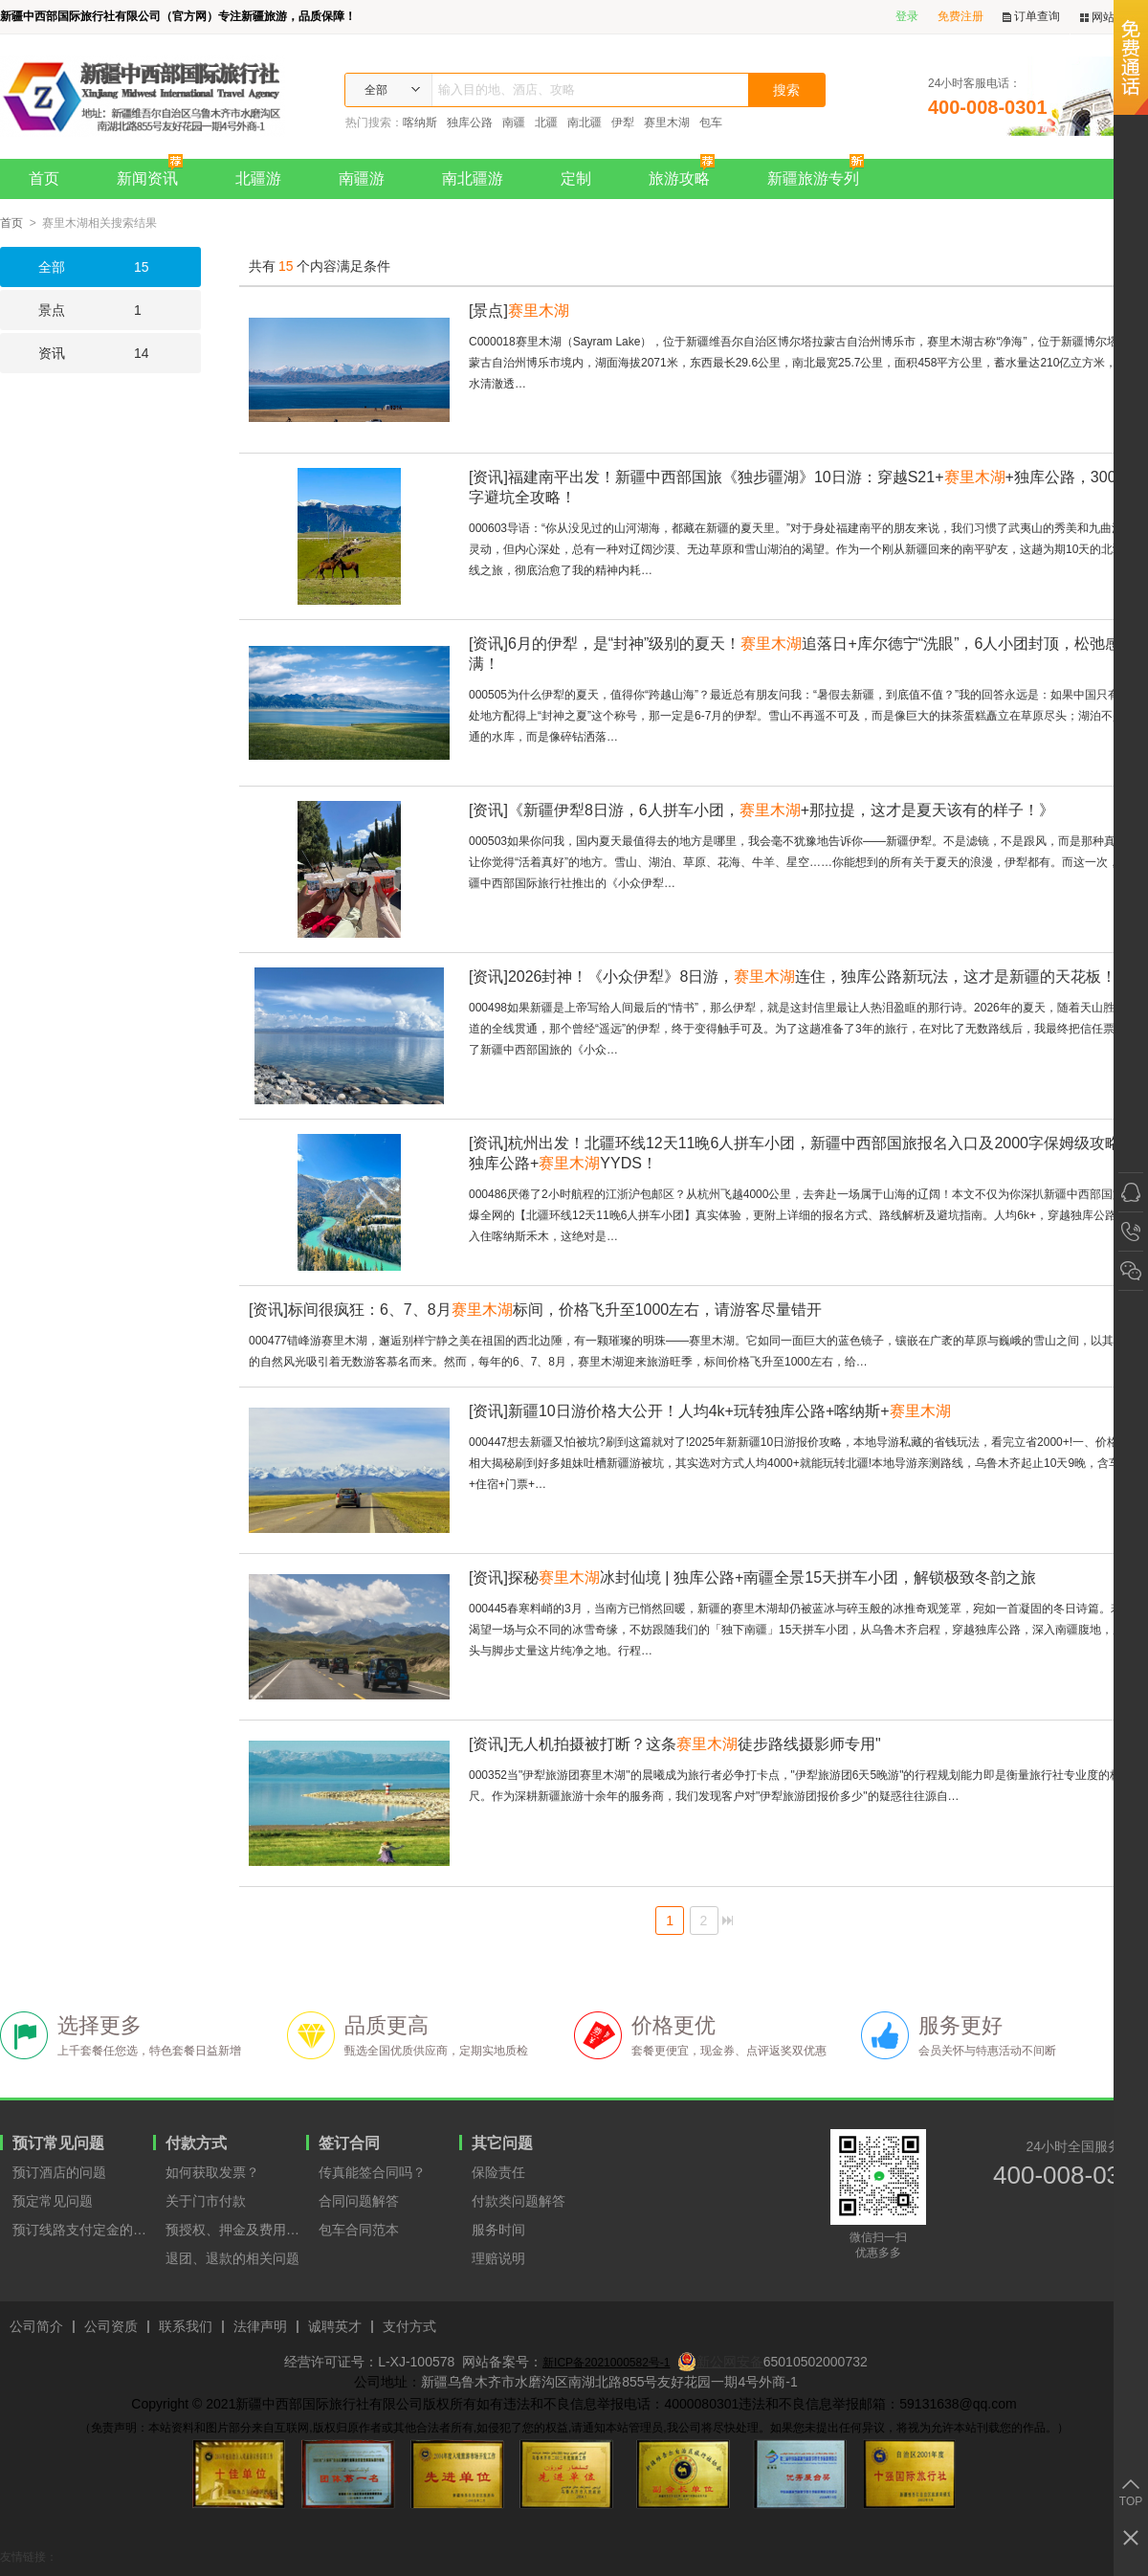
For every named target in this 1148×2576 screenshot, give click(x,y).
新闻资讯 (154, 173)
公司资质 (111, 2327)
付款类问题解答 (518, 2201)
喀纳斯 (420, 122)
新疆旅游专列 (820, 173)
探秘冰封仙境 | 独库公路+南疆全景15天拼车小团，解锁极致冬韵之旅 (752, 1577)
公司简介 (36, 2327)
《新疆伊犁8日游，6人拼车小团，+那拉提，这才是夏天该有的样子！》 (761, 810)
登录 (906, 16)
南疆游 (362, 178)
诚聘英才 (335, 2327)
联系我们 (185, 2327)
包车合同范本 (359, 2229)
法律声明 (260, 2327)
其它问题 (502, 2143)
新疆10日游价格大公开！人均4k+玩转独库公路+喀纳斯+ (710, 1411)
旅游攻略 (686, 173)
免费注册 (960, 16)
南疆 (513, 122)
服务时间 (498, 2229)
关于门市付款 (206, 2201)
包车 (710, 122)
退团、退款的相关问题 (232, 2258)
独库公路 (470, 122)
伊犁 (622, 122)
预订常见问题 (58, 2143)
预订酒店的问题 (59, 2172)
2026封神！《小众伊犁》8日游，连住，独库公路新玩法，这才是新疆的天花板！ (792, 976)
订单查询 (1031, 17)
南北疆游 (472, 178)
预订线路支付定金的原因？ (82, 2229)
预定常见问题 (52, 2201)
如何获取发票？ (212, 2172)
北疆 (546, 122)
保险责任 (498, 2172)
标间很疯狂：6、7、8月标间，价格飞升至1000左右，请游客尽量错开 (535, 1309)
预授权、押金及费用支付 (236, 2229)
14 (74, 353)
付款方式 (196, 2143)
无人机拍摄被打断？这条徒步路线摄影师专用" (675, 1744)
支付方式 (409, 2327)
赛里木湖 (667, 122)
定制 (576, 178)
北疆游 (258, 178)
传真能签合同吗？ (372, 2172)
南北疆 (584, 122)
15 (74, 267)
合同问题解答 (359, 2201)
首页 (44, 178)
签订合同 (349, 2143)
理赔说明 (498, 2258)
